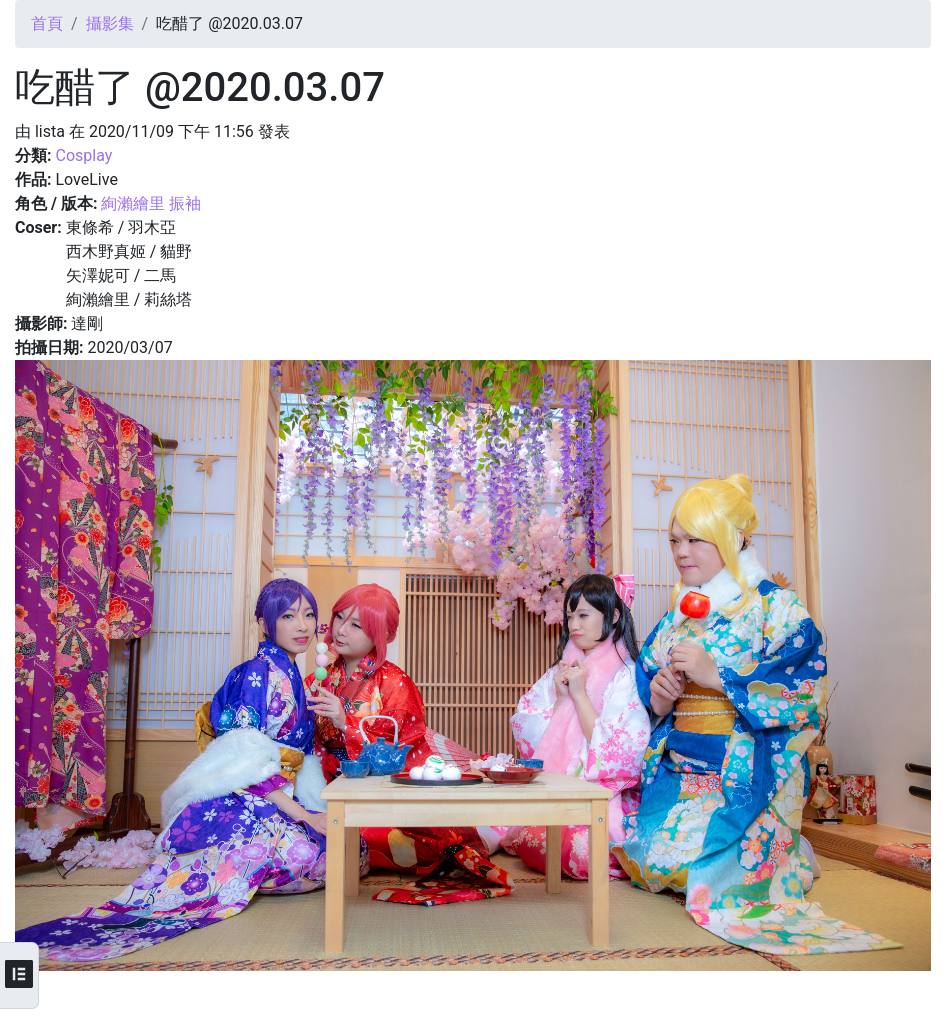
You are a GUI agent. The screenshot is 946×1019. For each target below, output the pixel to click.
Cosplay (83, 155)
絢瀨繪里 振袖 (151, 203)
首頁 (47, 23)
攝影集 (110, 23)
